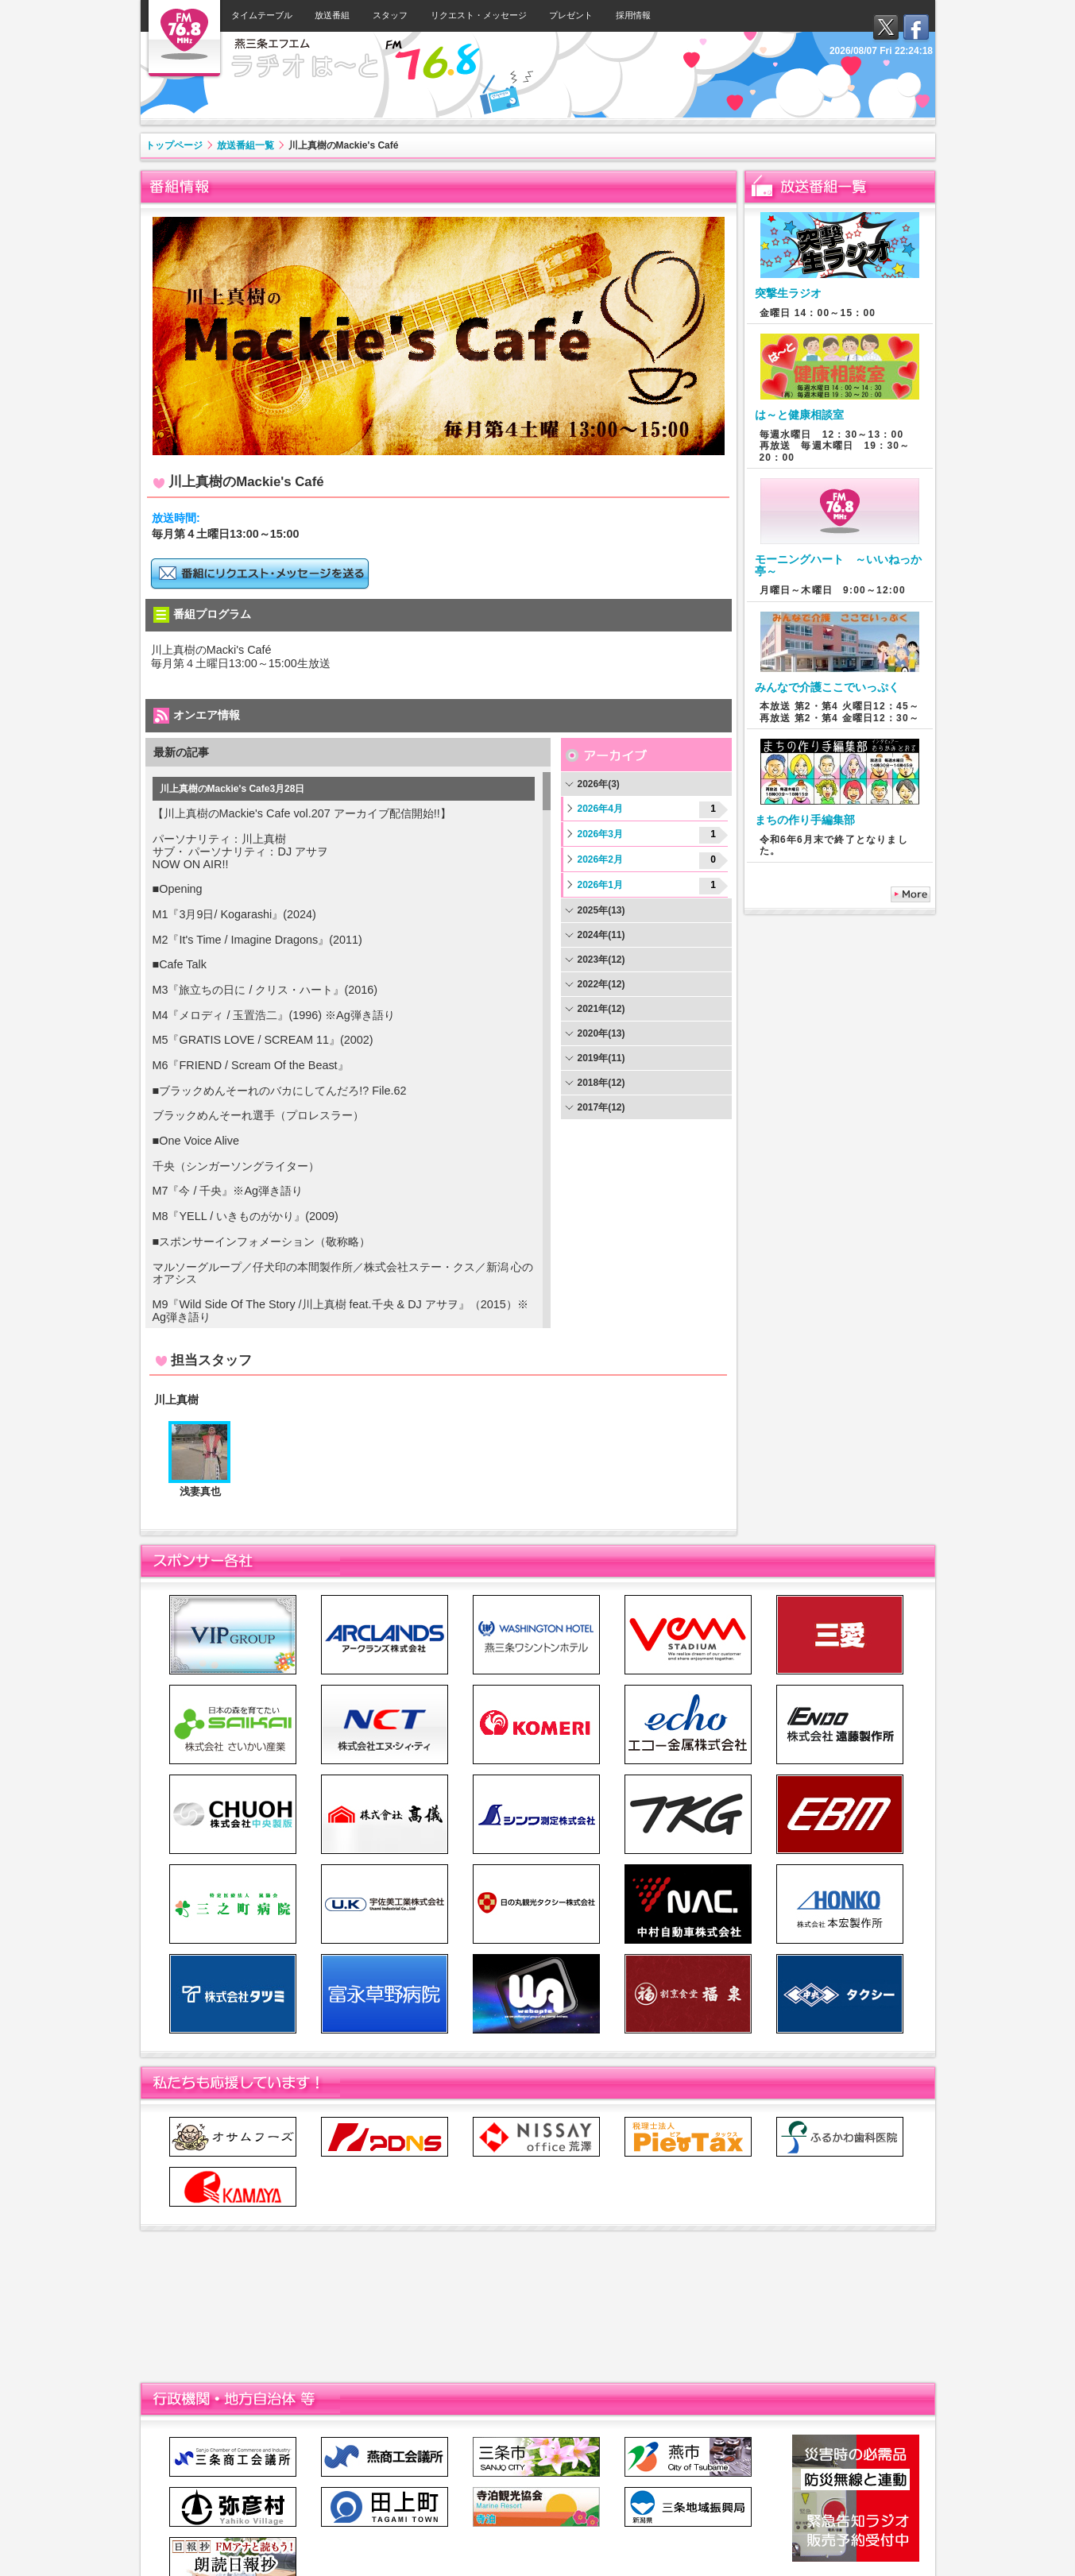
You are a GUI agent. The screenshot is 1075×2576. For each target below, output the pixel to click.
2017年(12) (601, 1107)
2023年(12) (601, 959)
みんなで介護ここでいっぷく (827, 687)
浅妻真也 (200, 1491)
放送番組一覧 (245, 145)
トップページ (174, 145)
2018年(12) (601, 1082)
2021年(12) (601, 1008)
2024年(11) (601, 934)
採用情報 (633, 15)
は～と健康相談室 (799, 414)
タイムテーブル (261, 15)
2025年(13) (601, 910)
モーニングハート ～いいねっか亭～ (838, 565)
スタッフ (390, 15)
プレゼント (571, 15)
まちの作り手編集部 (805, 819)
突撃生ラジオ (788, 293)
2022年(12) (601, 984)
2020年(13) (601, 1033)
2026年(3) (599, 784)
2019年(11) (601, 1058)
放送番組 (332, 15)
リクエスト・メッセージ (479, 15)
